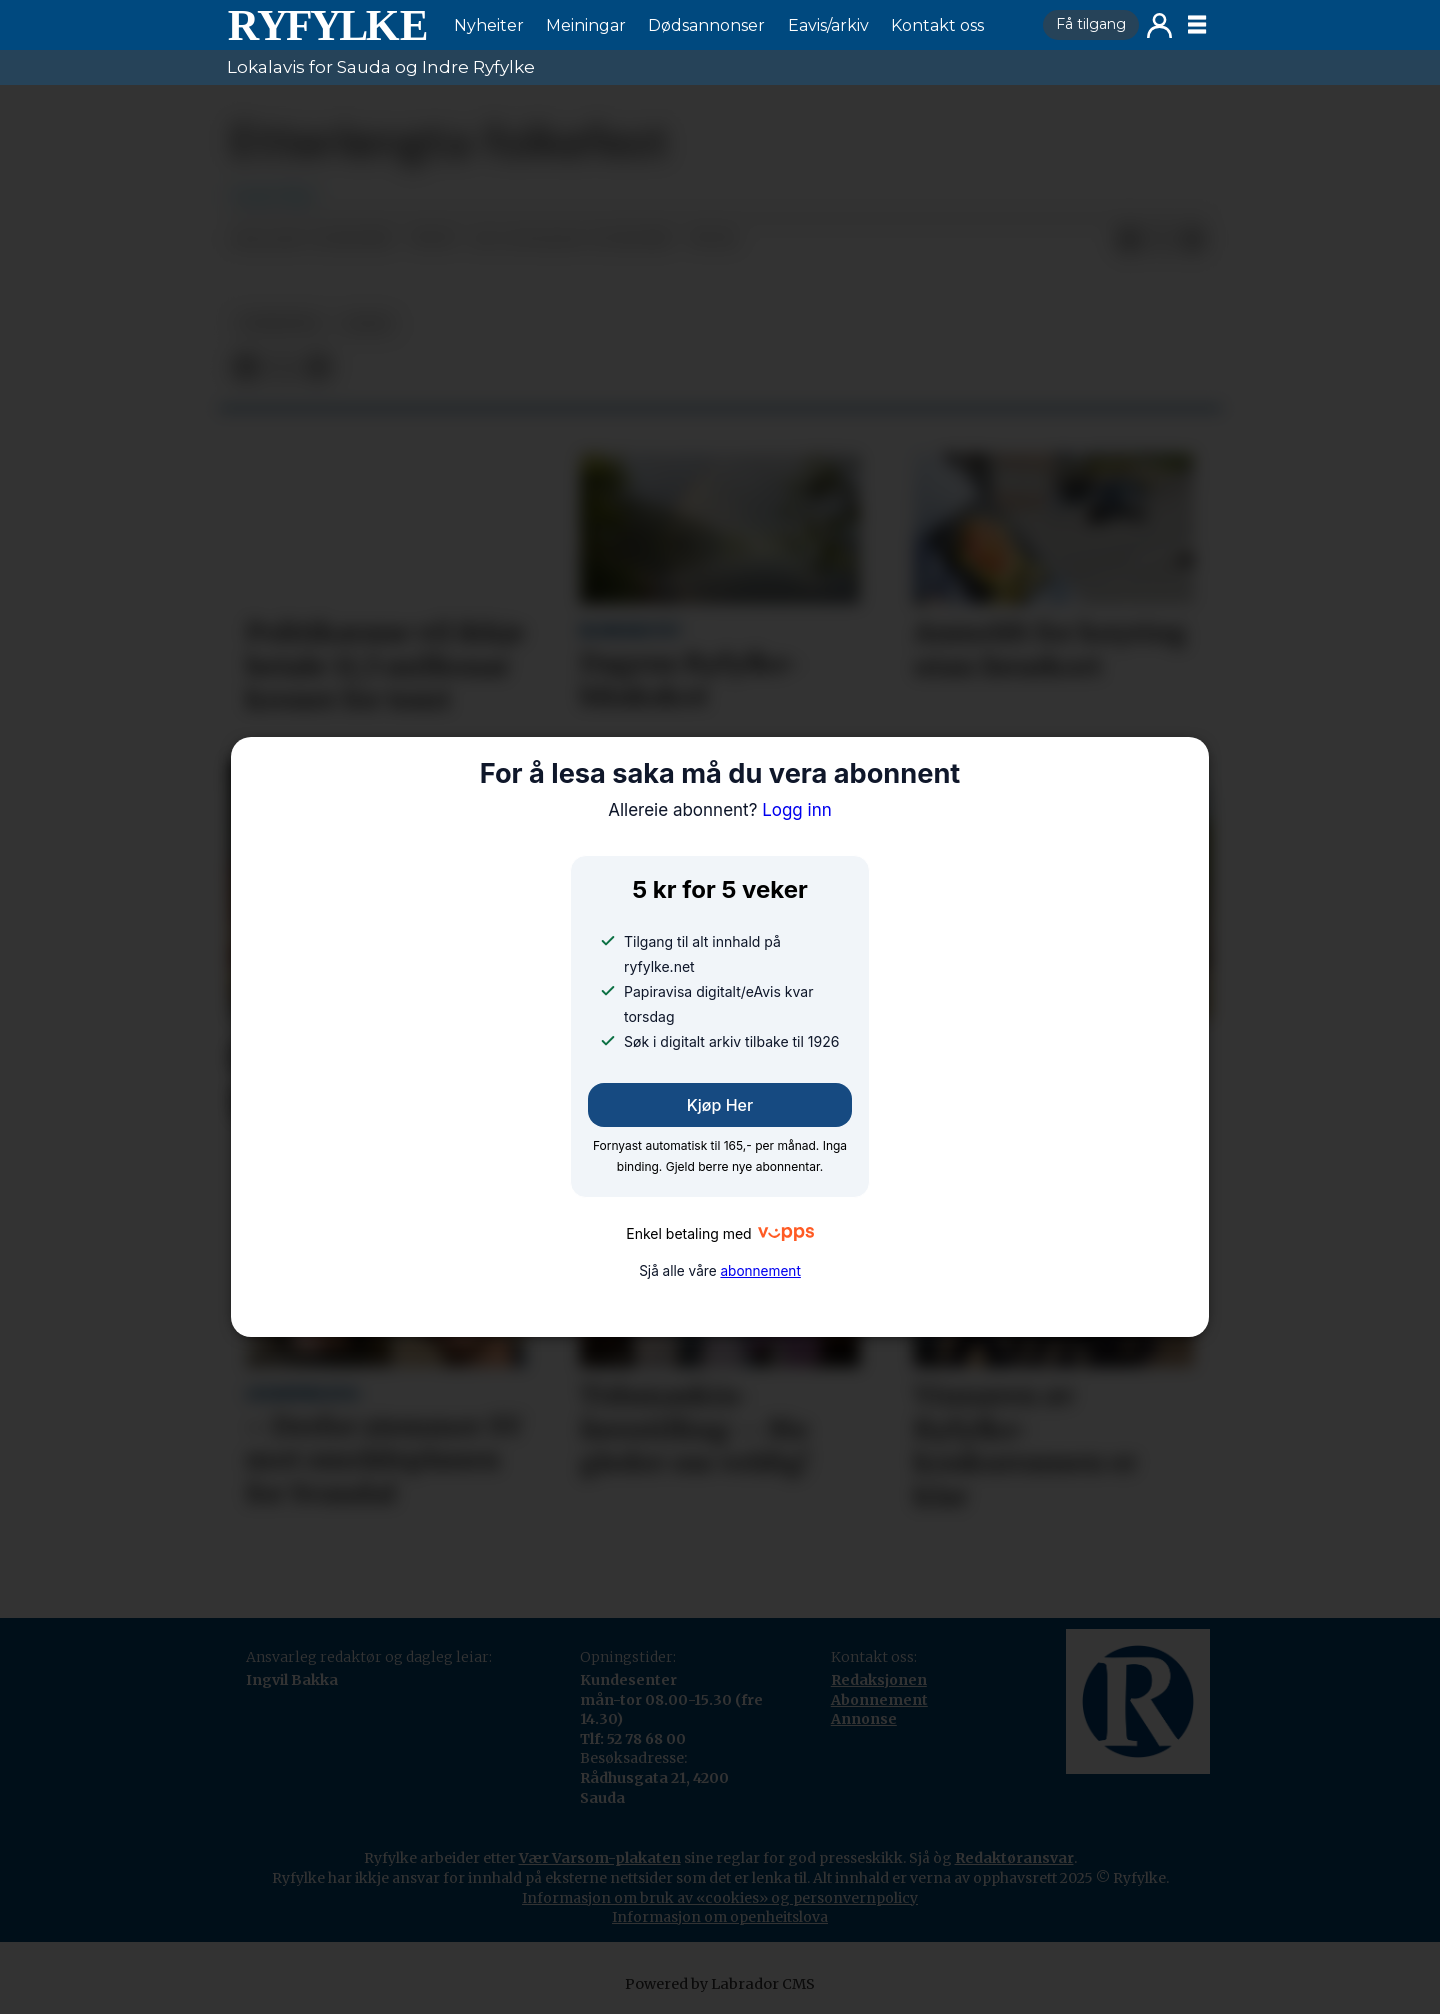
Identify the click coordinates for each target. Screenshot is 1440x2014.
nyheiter (279, 323)
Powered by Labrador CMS (720, 1984)
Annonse (864, 1719)
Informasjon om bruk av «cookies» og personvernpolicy (720, 1898)
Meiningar (586, 25)
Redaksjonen (879, 1680)
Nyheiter (489, 25)
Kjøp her (720, 1105)
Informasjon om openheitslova (720, 1917)
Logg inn (1159, 25)
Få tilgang (1091, 24)
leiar (367, 323)
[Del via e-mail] (1193, 240)
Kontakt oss (937, 25)
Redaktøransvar (1014, 1858)
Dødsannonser (706, 25)
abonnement (760, 1271)
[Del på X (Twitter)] (1161, 240)
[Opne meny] (1197, 25)
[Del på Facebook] (1129, 240)
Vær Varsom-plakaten (600, 1858)
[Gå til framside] (327, 25)
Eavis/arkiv (828, 25)
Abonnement (879, 1700)
